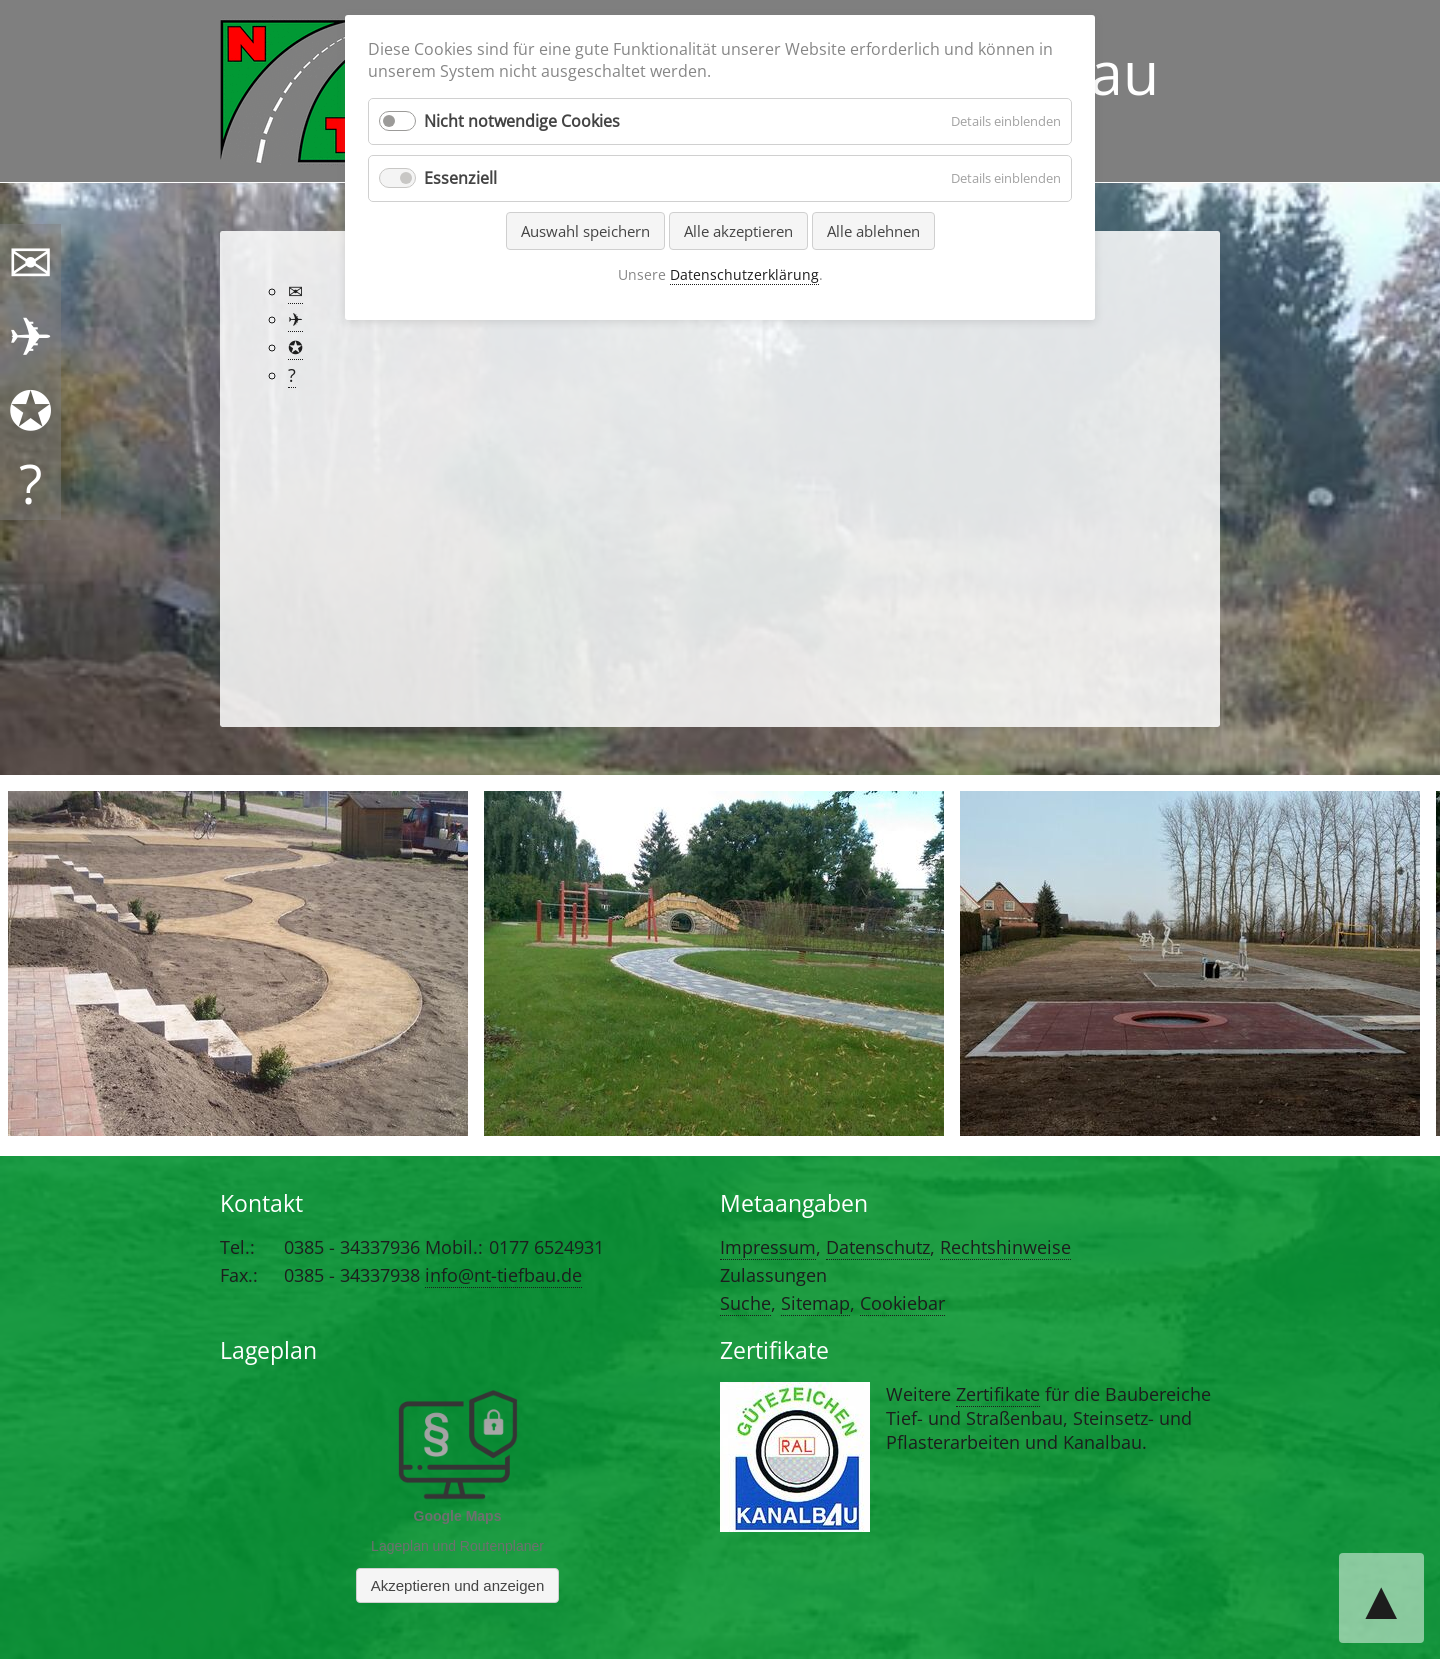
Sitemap (815, 1303)
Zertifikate (998, 1394)
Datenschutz (878, 1247)
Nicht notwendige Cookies (522, 121)
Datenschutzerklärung (744, 274)
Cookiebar (902, 1303)
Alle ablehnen (873, 231)
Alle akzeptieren (738, 231)
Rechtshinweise (1005, 1247)
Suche (745, 1303)
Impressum (768, 1247)
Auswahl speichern (585, 231)
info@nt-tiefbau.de (503, 1275)
